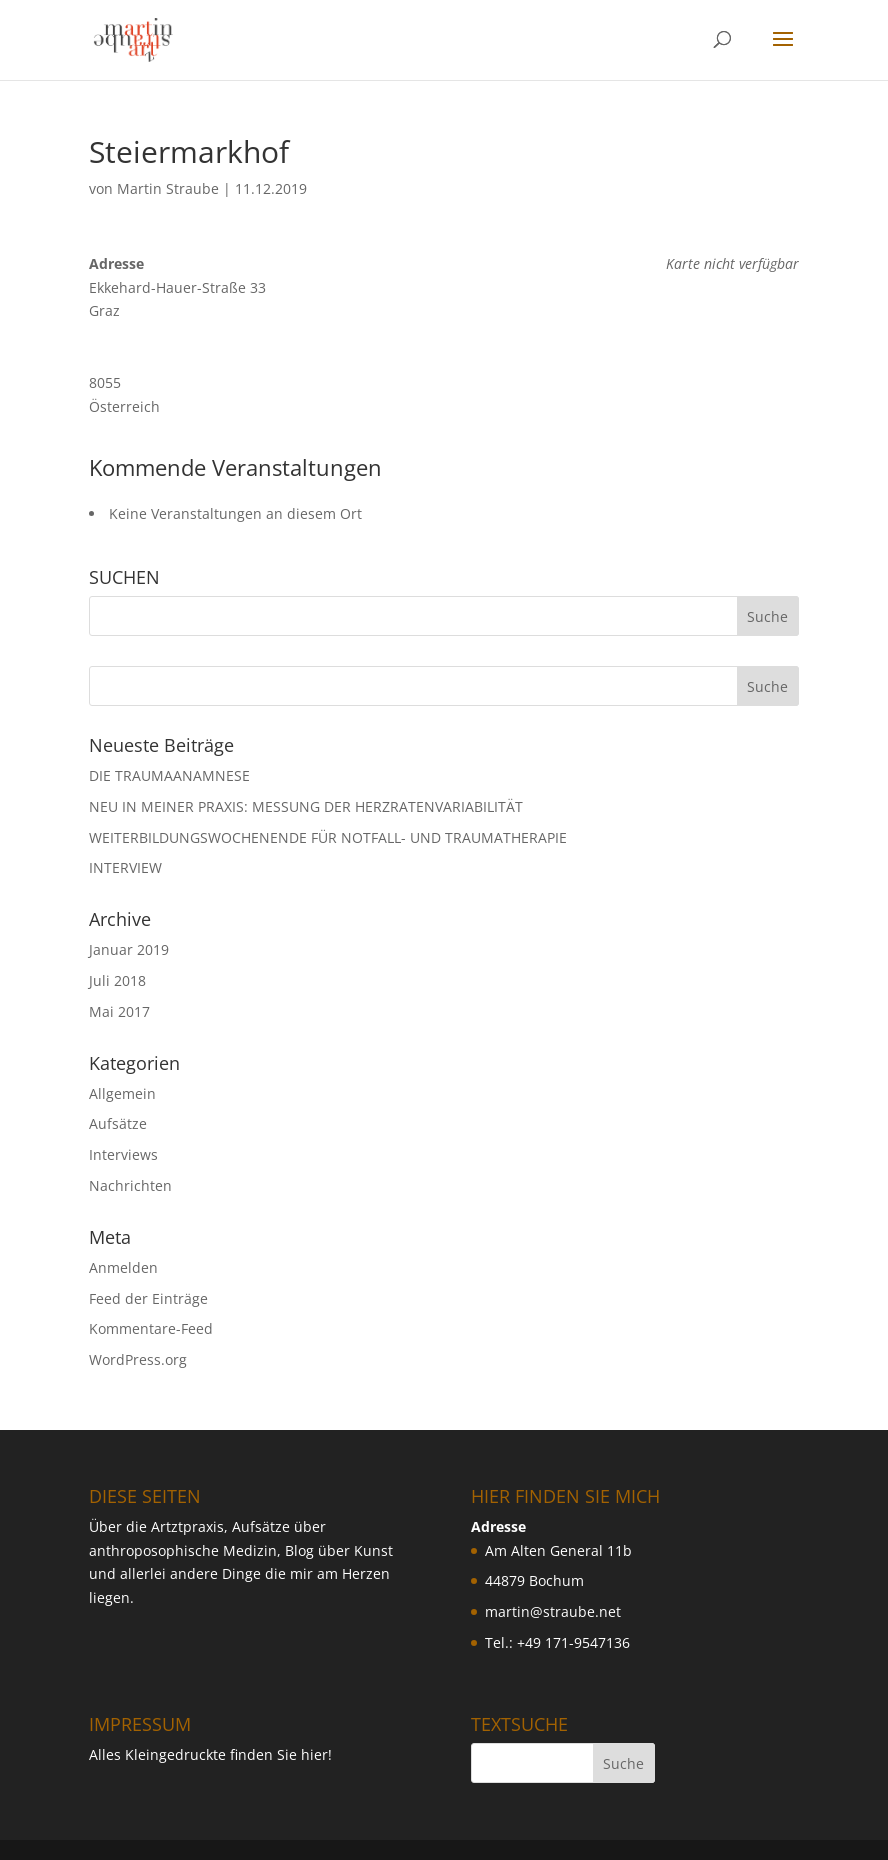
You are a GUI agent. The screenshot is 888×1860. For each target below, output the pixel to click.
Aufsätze (118, 1123)
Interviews (123, 1154)
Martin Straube (168, 188)
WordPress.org (138, 1359)
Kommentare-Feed (151, 1328)
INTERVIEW (125, 867)
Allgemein (122, 1093)
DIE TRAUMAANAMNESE (169, 775)
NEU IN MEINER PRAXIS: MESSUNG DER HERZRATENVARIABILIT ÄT (306, 806)
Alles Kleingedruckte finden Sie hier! (210, 1754)
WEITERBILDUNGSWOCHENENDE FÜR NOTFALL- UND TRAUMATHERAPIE (328, 837)
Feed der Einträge (148, 1298)
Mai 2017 (119, 1011)
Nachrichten (130, 1185)
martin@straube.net (553, 1611)
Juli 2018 (117, 980)
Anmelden (123, 1267)
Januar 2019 (129, 949)
